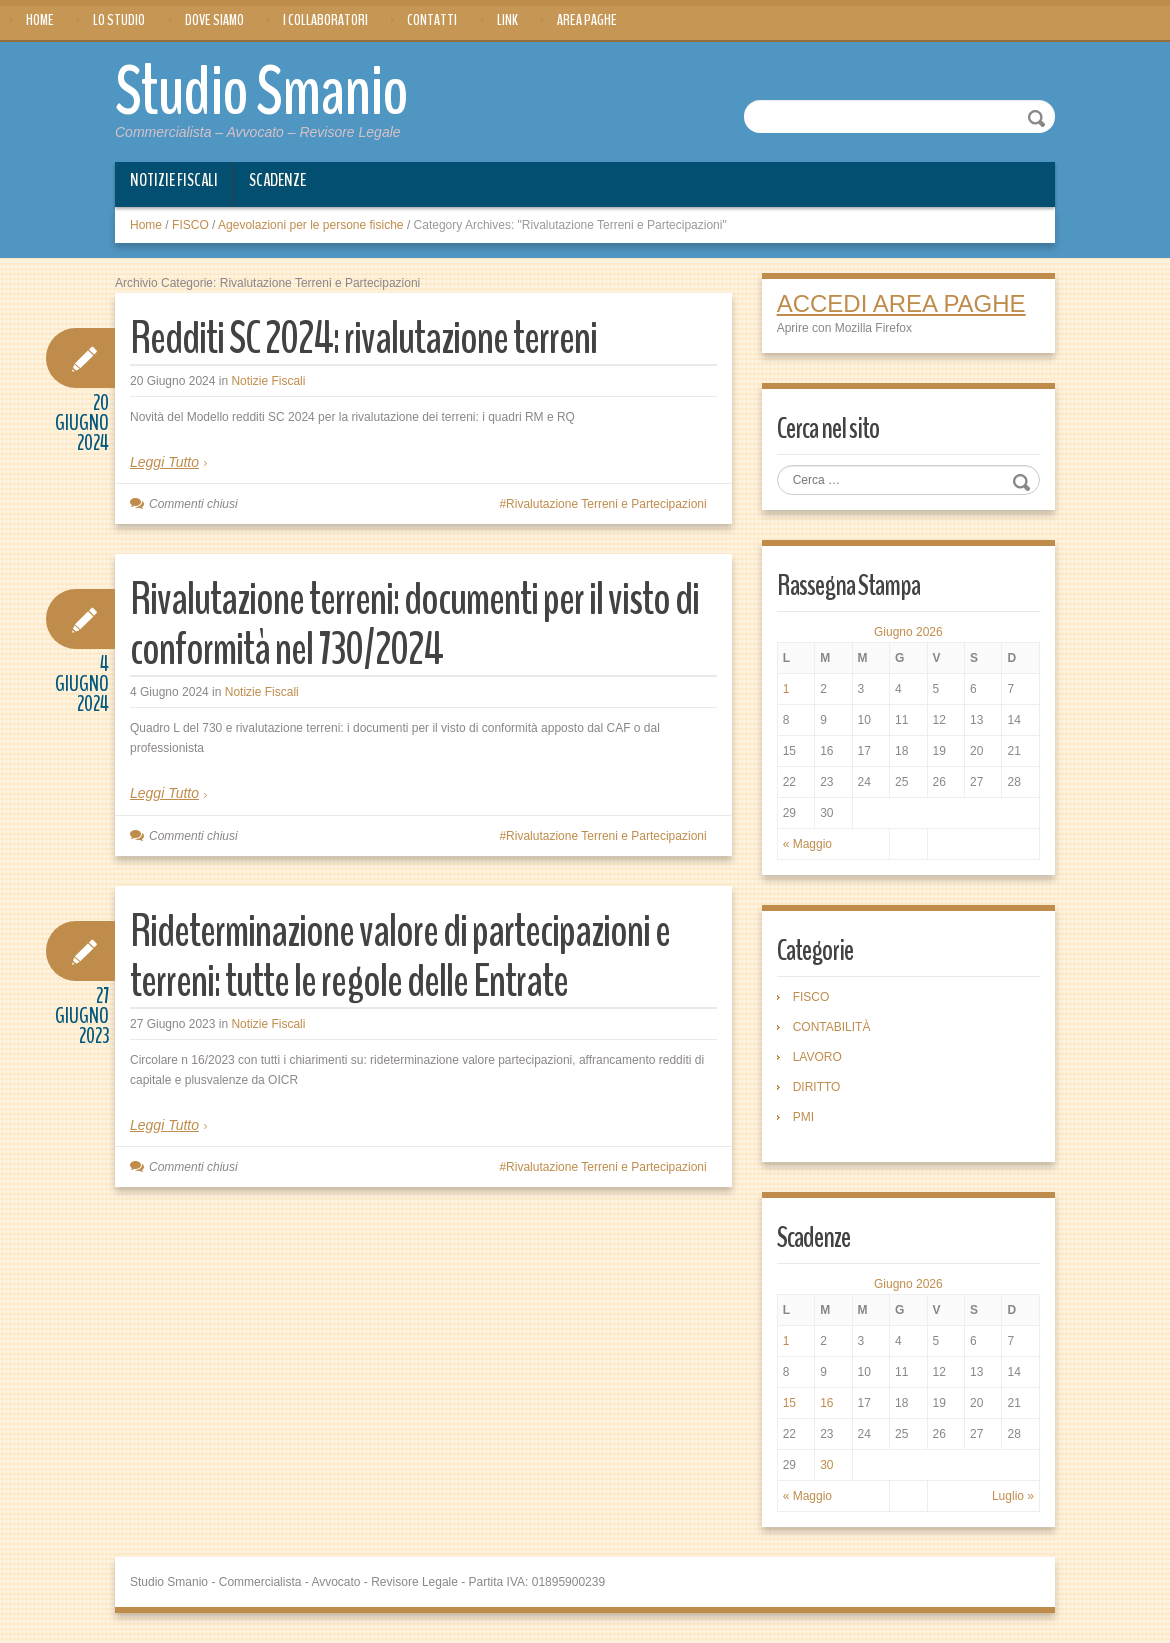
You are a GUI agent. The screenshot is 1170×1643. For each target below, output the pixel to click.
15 (789, 1403)
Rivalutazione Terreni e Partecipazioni (606, 504)
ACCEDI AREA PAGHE (901, 303)
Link (507, 20)
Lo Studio (119, 20)
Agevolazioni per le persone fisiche (310, 225)
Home (40, 20)
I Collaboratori (325, 20)
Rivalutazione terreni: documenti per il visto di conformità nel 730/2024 (414, 624)
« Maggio (807, 844)
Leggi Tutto (164, 462)
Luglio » (1013, 1496)
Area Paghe (587, 20)
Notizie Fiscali (174, 180)
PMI (803, 1117)
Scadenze (277, 180)
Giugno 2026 (908, 632)
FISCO (190, 225)
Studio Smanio (261, 92)
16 (826, 1403)
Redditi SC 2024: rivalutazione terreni (363, 338)
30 (826, 1465)
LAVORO (817, 1057)
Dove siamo (214, 20)
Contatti (432, 20)
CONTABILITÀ (832, 1027)
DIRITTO (817, 1087)
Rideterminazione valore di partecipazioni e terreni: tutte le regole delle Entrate (400, 956)
